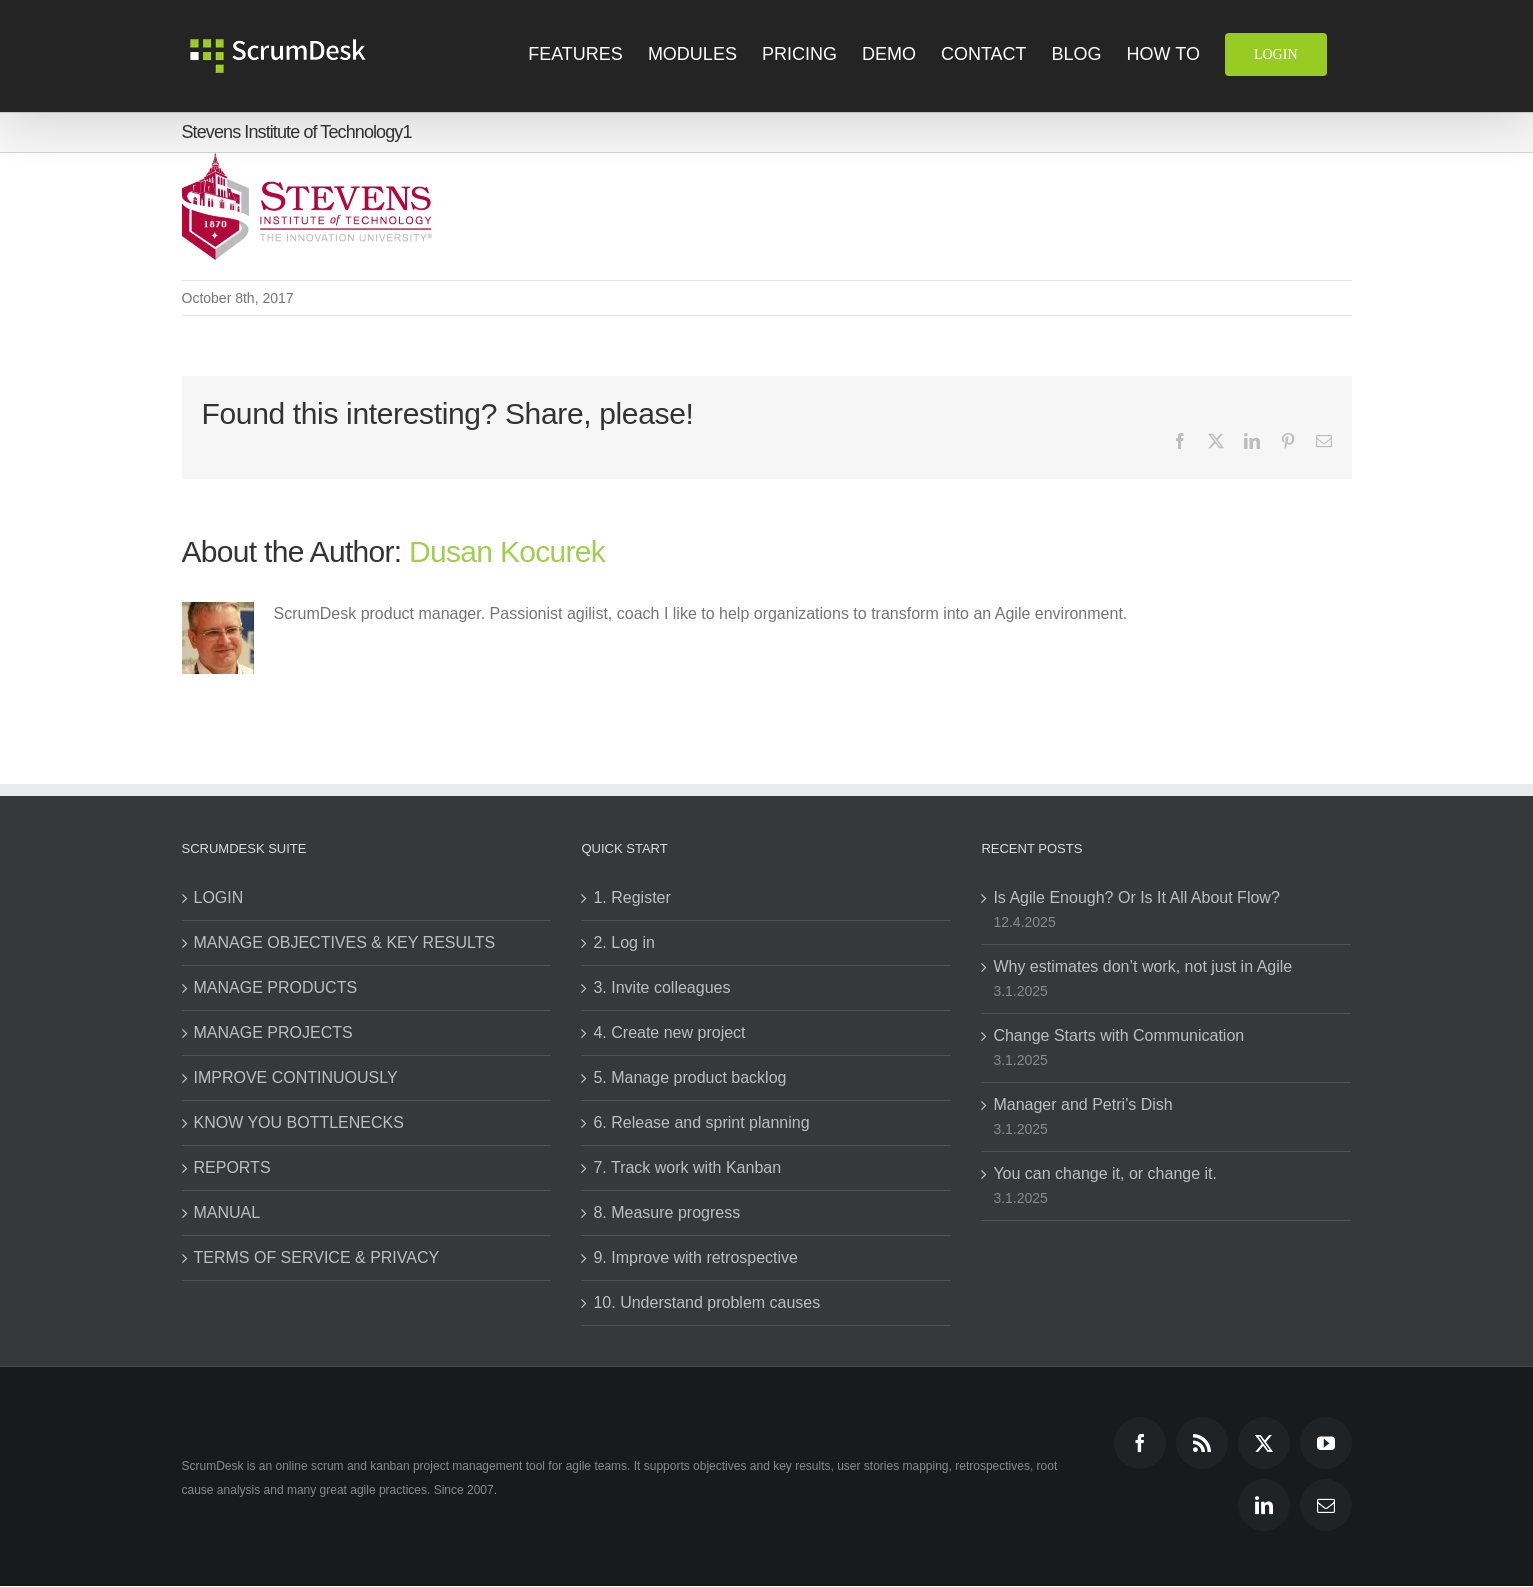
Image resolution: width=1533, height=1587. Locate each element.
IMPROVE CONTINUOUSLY (296, 1077)
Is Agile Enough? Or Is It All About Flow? (1136, 897)
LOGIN (219, 897)
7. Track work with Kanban (687, 1167)
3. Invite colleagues (661, 987)
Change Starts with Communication (1118, 1035)
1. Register (631, 897)
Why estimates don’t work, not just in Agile (1142, 966)
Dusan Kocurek (507, 551)
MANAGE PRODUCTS (276, 987)
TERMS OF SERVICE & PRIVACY (317, 1257)
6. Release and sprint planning (701, 1122)
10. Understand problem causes (706, 1302)
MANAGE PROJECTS (273, 1032)
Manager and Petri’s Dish (1082, 1104)
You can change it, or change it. (1105, 1173)
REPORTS (232, 1167)
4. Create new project (669, 1032)
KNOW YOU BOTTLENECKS (299, 1122)
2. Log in (623, 942)
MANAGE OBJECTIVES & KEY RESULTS (345, 942)
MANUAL (227, 1212)
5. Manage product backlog (689, 1077)
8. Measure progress (666, 1212)
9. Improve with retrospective (695, 1257)
